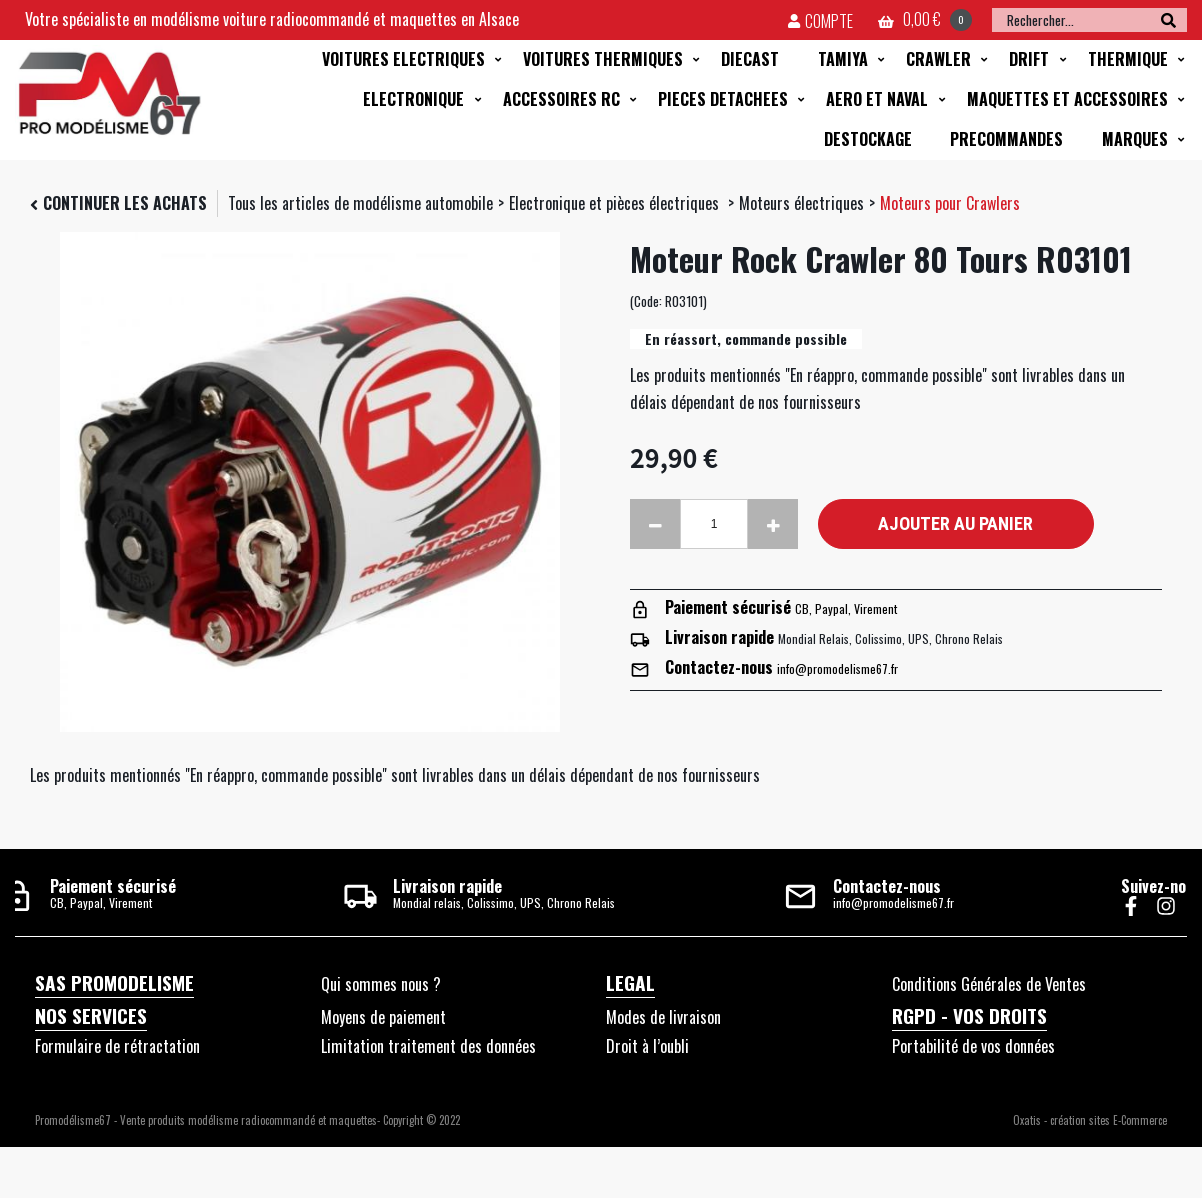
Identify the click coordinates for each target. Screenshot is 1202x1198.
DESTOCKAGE (868, 139)
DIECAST (750, 59)
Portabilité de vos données (973, 1046)
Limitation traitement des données (428, 1046)
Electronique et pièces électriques (616, 203)
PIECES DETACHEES (723, 99)
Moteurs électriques (801, 203)
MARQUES (1135, 139)
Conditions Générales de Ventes (989, 984)
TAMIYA (843, 59)
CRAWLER (938, 59)
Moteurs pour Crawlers (950, 203)
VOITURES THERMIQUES (603, 59)
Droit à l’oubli (647, 1046)
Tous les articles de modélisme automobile (360, 203)
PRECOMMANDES (1006, 139)
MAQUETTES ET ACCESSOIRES (1067, 99)
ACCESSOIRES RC (561, 99)
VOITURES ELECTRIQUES (403, 59)
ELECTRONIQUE (413, 99)
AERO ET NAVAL (877, 99)
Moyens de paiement (383, 1017)
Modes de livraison (663, 1017)
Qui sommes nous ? (381, 984)
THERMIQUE (1128, 59)
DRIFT (1029, 59)
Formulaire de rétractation (117, 1046)
